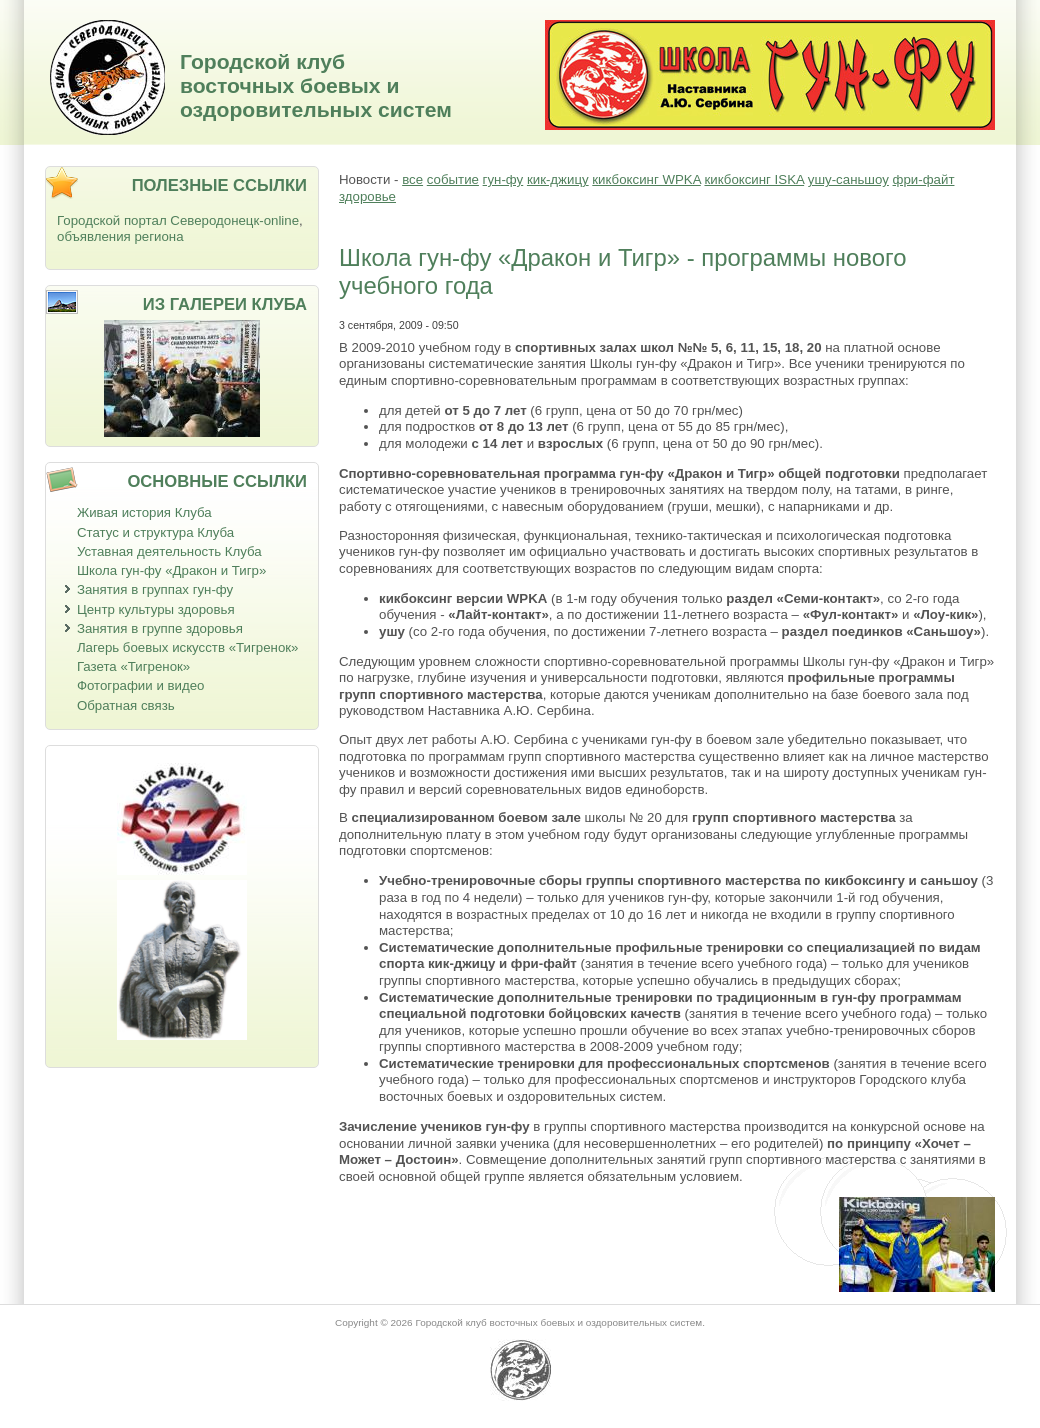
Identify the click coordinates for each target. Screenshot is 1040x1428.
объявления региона (120, 236)
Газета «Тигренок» (133, 666)
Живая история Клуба (144, 512)
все (412, 179)
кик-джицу (558, 179)
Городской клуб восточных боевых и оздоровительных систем (316, 85)
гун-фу (503, 179)
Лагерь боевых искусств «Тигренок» (188, 647)
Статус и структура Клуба (155, 532)
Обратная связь (126, 705)
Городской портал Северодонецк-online (178, 220)
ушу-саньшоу (848, 179)
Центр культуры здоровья (156, 609)
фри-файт (924, 179)
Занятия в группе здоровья (160, 628)
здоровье (367, 196)
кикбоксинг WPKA (646, 179)
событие (453, 179)
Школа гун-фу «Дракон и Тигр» (171, 570)
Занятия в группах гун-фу (155, 589)
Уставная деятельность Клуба (169, 551)
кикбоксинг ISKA (754, 179)
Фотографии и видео (141, 685)
